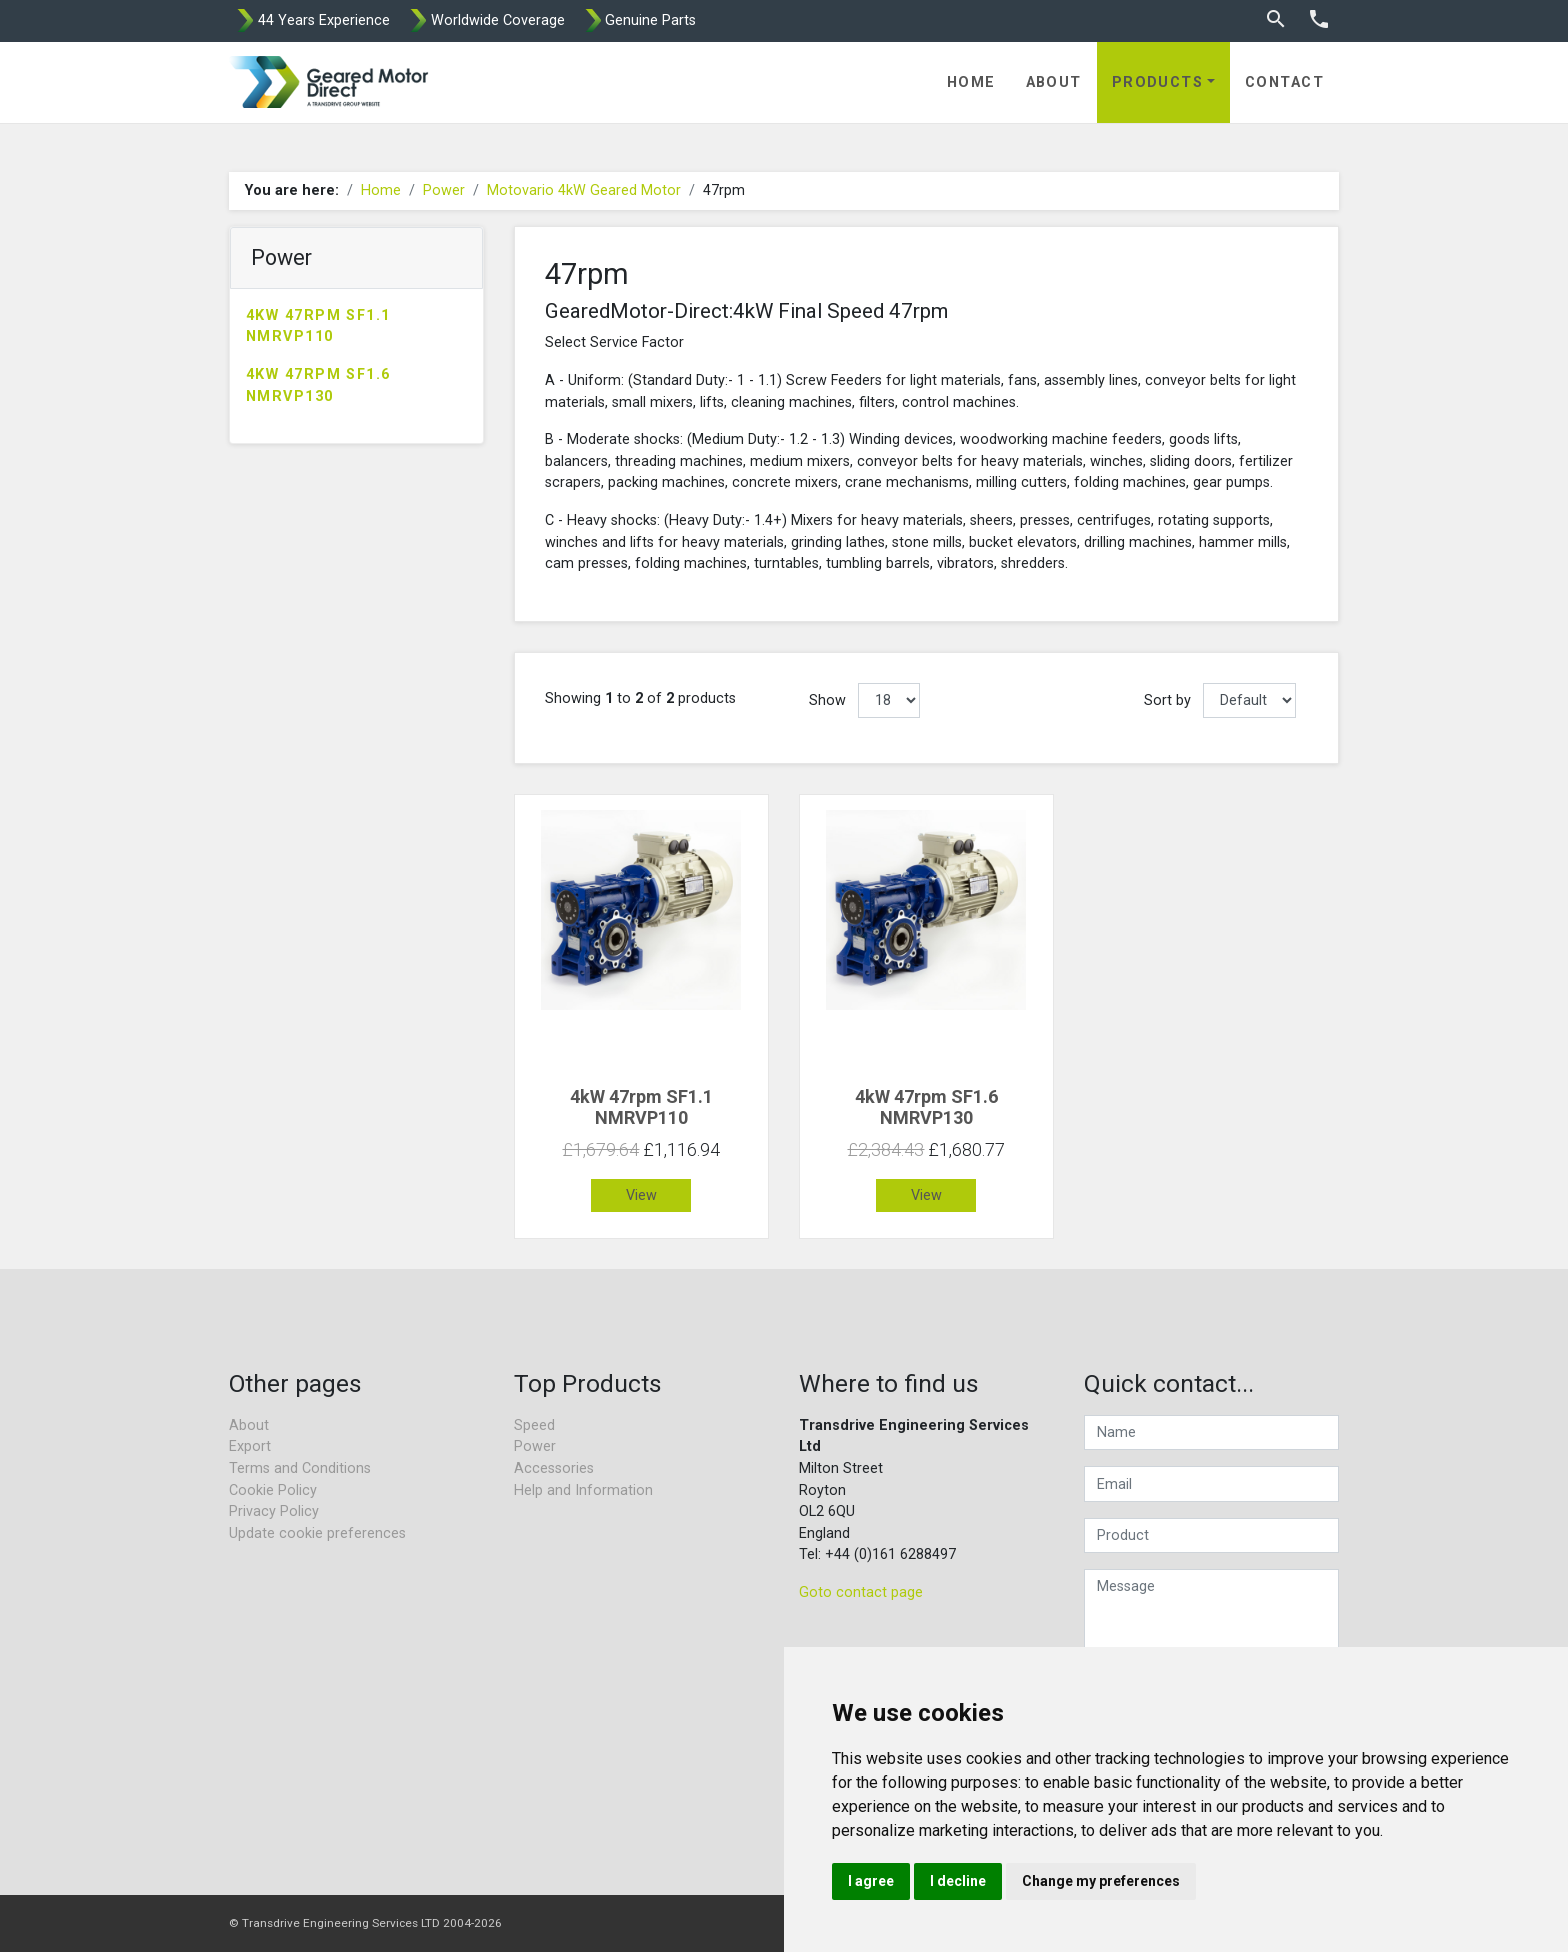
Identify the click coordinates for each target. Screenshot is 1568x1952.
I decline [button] (958, 1881)
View (641, 1195)
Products (1158, 82)
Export (250, 1446)
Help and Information (583, 1490)
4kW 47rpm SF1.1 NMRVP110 (318, 326)
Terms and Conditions (300, 1468)
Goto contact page (861, 1592)
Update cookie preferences (317, 1533)
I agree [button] (871, 1881)
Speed (534, 1425)
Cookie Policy (273, 1490)
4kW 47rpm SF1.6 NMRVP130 (318, 385)
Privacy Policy (274, 1511)
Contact (1284, 82)
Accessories (554, 1468)
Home (971, 82)
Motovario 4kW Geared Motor (584, 190)
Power (444, 190)
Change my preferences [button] (1101, 1881)
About (1054, 82)
